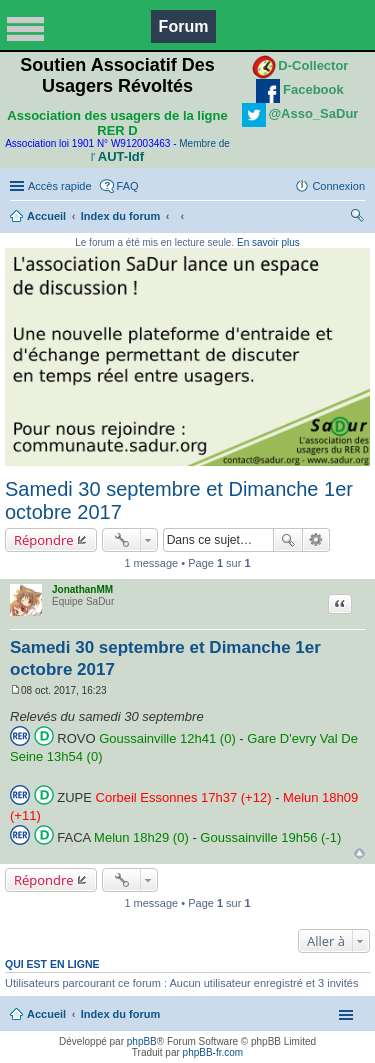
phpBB (142, 1041)
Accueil (46, 216)
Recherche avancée (316, 540)
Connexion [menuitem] (338, 186)
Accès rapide (60, 186)
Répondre (44, 540)
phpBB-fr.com (213, 1052)
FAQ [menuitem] (128, 186)
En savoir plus (268, 242)
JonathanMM (82, 589)
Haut (359, 853)
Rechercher (288, 540)
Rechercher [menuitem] (357, 218)
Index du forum (120, 216)
